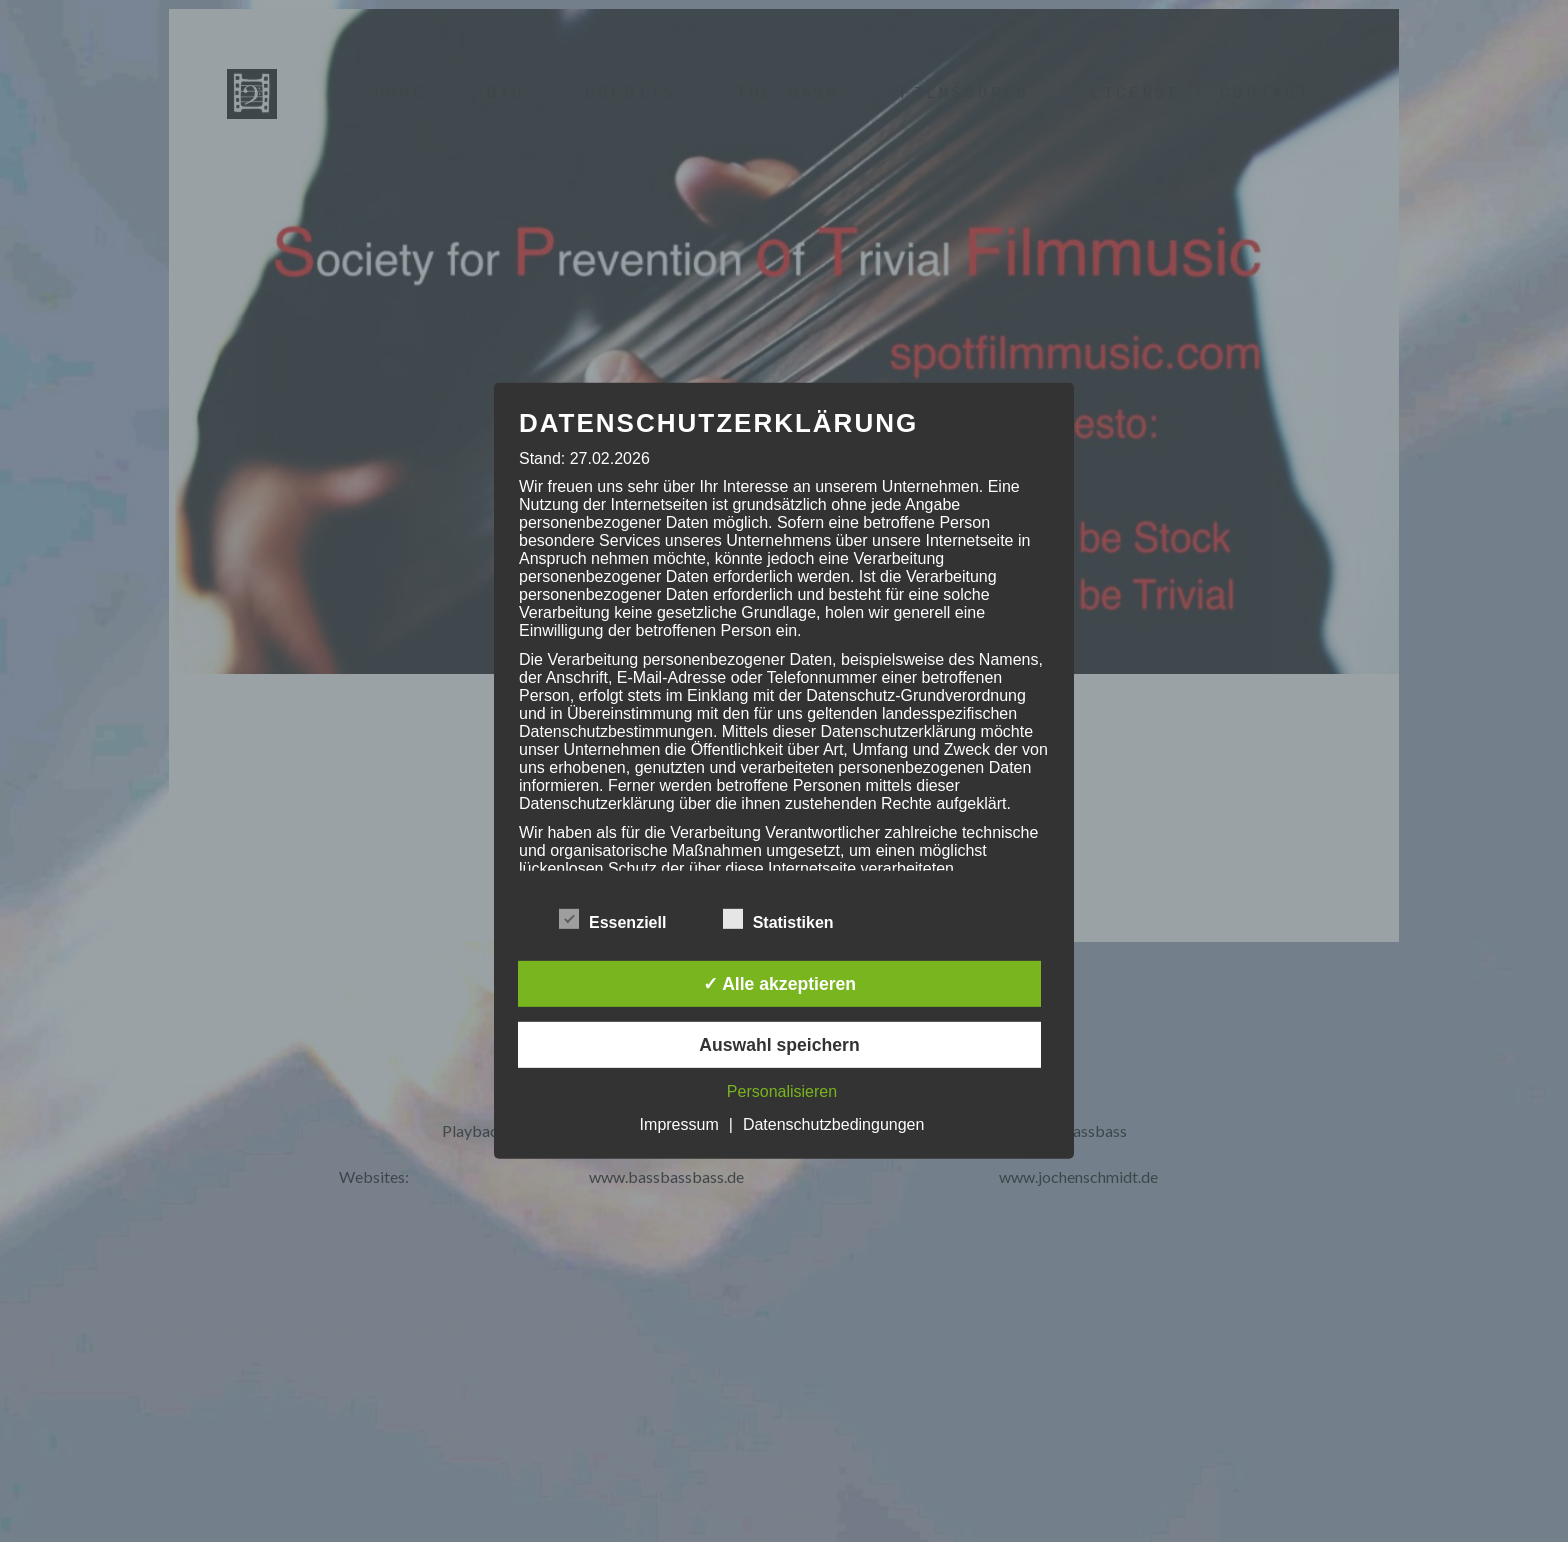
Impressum (679, 1124)
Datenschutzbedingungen (833, 1124)
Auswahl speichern (779, 1045)
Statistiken (778, 919)
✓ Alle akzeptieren (779, 984)
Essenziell (612, 919)
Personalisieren (782, 1091)
